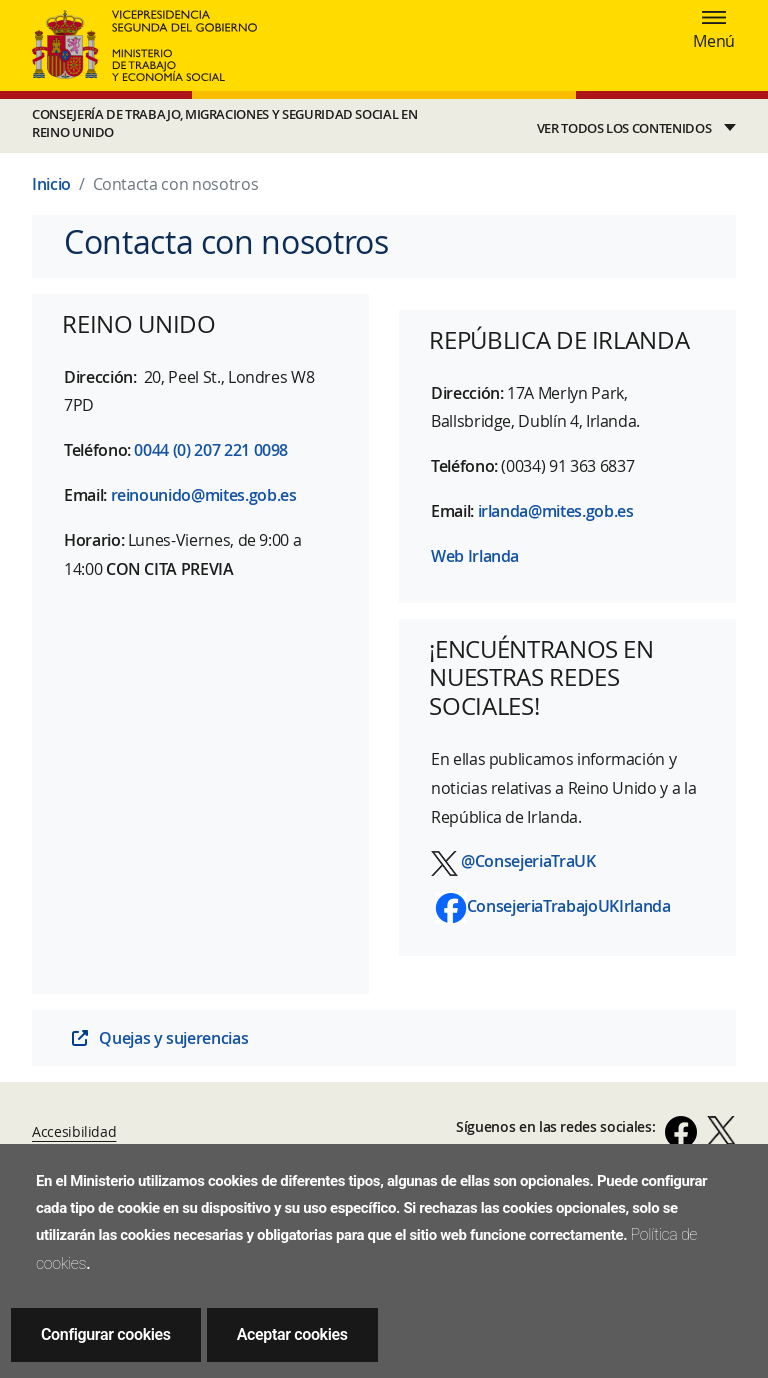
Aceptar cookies (292, 1334)
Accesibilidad (74, 1131)
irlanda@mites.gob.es (556, 511)
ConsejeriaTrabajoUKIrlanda (569, 906)
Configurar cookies (106, 1334)
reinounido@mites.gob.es (204, 495)
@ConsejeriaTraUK (528, 861)
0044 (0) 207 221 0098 (211, 450)
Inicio (51, 184)
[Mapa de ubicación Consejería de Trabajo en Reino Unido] (200, 784)
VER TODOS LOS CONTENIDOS (624, 128)
